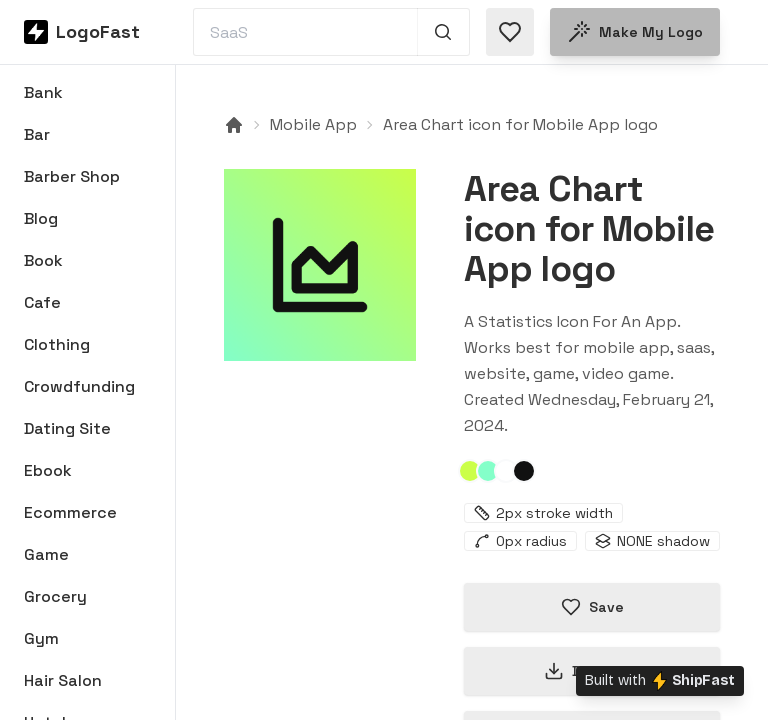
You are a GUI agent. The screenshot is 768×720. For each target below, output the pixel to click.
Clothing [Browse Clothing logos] (57, 344)
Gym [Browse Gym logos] (41, 638)
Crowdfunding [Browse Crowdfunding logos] (79, 386)
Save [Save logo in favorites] (592, 607)
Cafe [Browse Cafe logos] (42, 302)
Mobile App (313, 124)
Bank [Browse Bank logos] (43, 92)
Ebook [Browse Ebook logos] (48, 470)
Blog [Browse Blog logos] (41, 218)
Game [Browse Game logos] (46, 554)
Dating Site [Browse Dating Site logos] (67, 428)
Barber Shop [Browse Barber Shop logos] (72, 176)
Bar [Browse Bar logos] (37, 134)
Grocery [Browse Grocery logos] (55, 596)
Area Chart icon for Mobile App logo (520, 124)
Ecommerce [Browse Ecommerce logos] (70, 512)
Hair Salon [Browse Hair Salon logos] (63, 680)
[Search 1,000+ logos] (443, 32)
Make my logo (635, 32)
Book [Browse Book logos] (43, 260)
